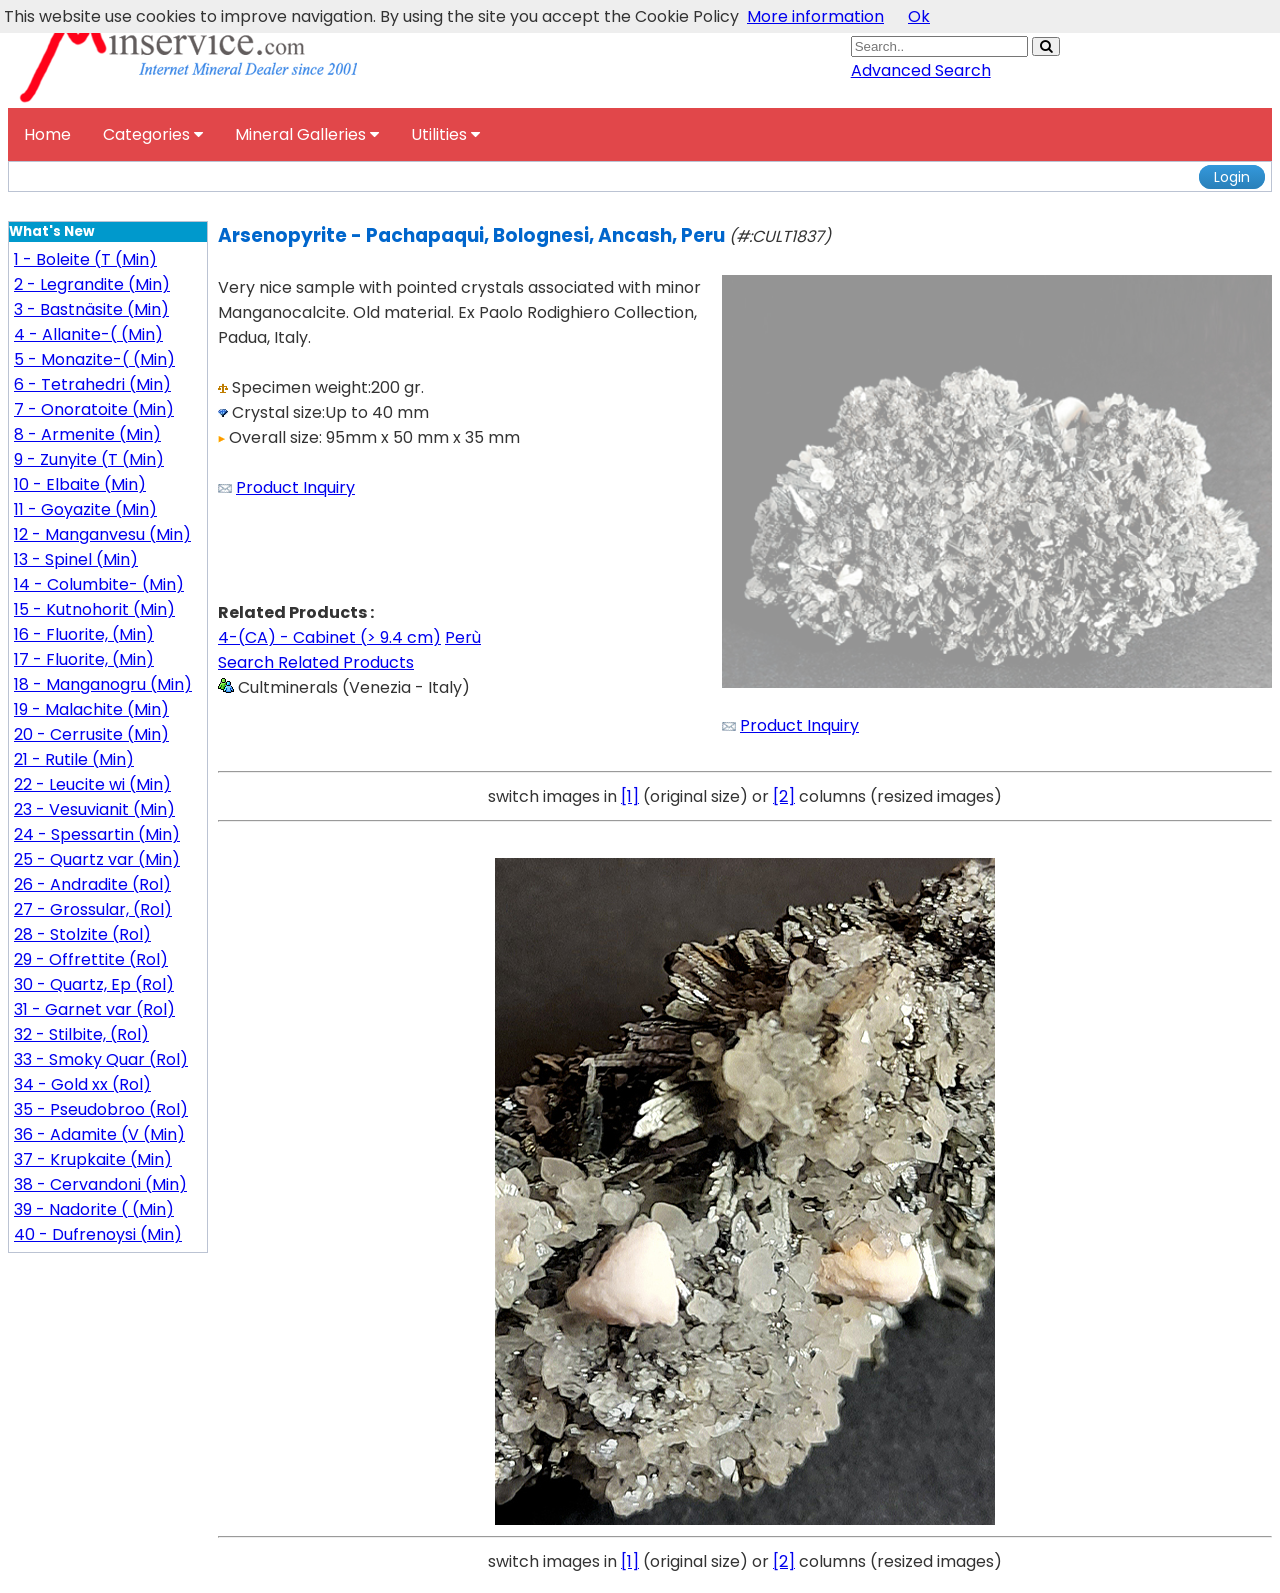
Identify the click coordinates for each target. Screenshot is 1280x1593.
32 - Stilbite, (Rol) (81, 1034)
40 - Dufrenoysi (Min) (98, 1234)
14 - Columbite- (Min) (99, 584)
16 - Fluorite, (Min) (84, 634)
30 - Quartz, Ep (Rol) (94, 984)
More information (815, 16)
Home (47, 134)
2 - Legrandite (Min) (92, 284)
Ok (919, 16)
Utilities (445, 134)
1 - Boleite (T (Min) (85, 259)
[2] (784, 796)
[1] (630, 796)
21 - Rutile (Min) (74, 759)
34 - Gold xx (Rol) (82, 1084)
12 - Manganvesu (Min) (102, 534)
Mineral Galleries (307, 134)
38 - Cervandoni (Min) (100, 1184)
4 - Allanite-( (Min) (88, 334)
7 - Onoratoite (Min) (94, 409)
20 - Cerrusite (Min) (91, 734)
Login (1232, 177)
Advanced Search (921, 70)
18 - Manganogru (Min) (103, 684)
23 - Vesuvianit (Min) (94, 809)
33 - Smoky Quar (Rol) (101, 1059)
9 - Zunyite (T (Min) (89, 459)
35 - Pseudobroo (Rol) (101, 1109)
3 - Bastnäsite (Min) (91, 309)
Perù (463, 637)
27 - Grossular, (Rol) (93, 909)
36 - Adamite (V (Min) (99, 1134)
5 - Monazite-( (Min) (94, 359)
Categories (153, 134)
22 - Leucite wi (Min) (92, 784)
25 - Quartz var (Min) (97, 859)
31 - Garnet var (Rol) (94, 1009)
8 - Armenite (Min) (87, 434)
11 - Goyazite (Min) (85, 509)
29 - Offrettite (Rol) (91, 959)
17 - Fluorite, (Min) (84, 659)
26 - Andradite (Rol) (92, 884)
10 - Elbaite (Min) (80, 484)
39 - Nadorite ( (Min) (94, 1209)
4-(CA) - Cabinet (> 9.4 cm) (329, 637)
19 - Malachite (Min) (91, 709)
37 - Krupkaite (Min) (93, 1159)
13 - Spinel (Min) (76, 559)
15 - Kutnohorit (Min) (94, 609)
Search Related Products (316, 662)
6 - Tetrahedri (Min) (92, 384)
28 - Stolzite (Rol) (82, 934)
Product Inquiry (295, 487)
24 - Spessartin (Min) (97, 834)
